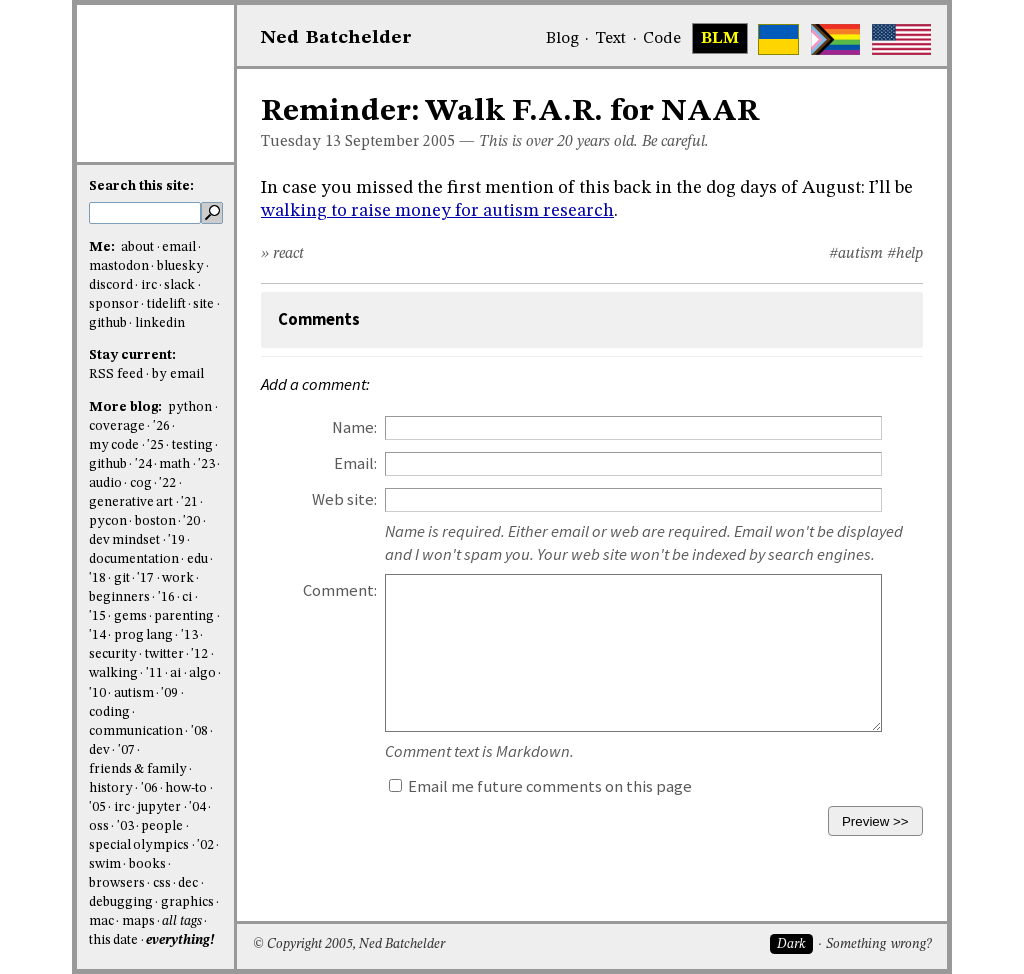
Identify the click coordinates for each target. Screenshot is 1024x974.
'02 (205, 845)
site (203, 304)
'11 (154, 673)
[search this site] (145, 213)
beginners (119, 597)
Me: (103, 247)
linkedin (160, 323)
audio (105, 483)
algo (202, 673)
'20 (191, 521)
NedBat (336, 38)
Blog (562, 39)
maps (138, 921)
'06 (149, 788)
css (162, 883)
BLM (720, 39)
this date (113, 940)
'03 (125, 826)
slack (179, 285)
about (137, 247)
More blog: (127, 407)
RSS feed (116, 374)
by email (178, 374)
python (190, 407)
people (162, 826)
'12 (199, 654)
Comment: (340, 590)
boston (155, 521)
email (179, 247)
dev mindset (124, 540)
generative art (131, 502)
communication (136, 731)
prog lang (143, 635)
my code (114, 445)
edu (197, 559)
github (108, 323)
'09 (169, 693)
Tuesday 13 (301, 142)
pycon (108, 521)
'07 (126, 750)
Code (662, 39)
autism (134, 693)
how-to (186, 788)
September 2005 (400, 142)
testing (192, 445)
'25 (155, 445)
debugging (121, 902)
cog (141, 483)
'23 (206, 464)
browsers (117, 883)
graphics (187, 902)
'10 (97, 693)
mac (101, 921)
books (147, 864)
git (122, 578)
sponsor (114, 304)
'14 (97, 635)
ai (175, 673)
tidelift (166, 304)
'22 (167, 483)
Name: (354, 427)
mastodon (119, 266)
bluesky (180, 266)
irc (149, 285)
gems (130, 616)
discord (111, 285)
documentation (134, 559)
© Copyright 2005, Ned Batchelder (349, 944)
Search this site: (141, 186)
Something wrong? (878, 944)
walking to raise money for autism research (437, 211)
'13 (189, 635)
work (178, 578)
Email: (355, 463)
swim (105, 864)
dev (99, 750)
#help (905, 254)
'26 (161, 426)
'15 (97, 616)
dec (188, 883)
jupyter (159, 807)
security (113, 654)
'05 (97, 807)
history (111, 788)
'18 (97, 578)
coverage (117, 426)
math (174, 464)
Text (610, 39)
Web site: (344, 499)
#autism (856, 254)
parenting (184, 616)
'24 (143, 464)
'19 (176, 540)
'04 (197, 807)
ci (187, 597)
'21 (189, 502)
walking (113, 673)
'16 (166, 597)
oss (99, 826)
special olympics (139, 845)
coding (109, 712)
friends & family (138, 769)
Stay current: (132, 355)
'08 (199, 731)
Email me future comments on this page (540, 786)
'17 (145, 578)
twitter (164, 654)
